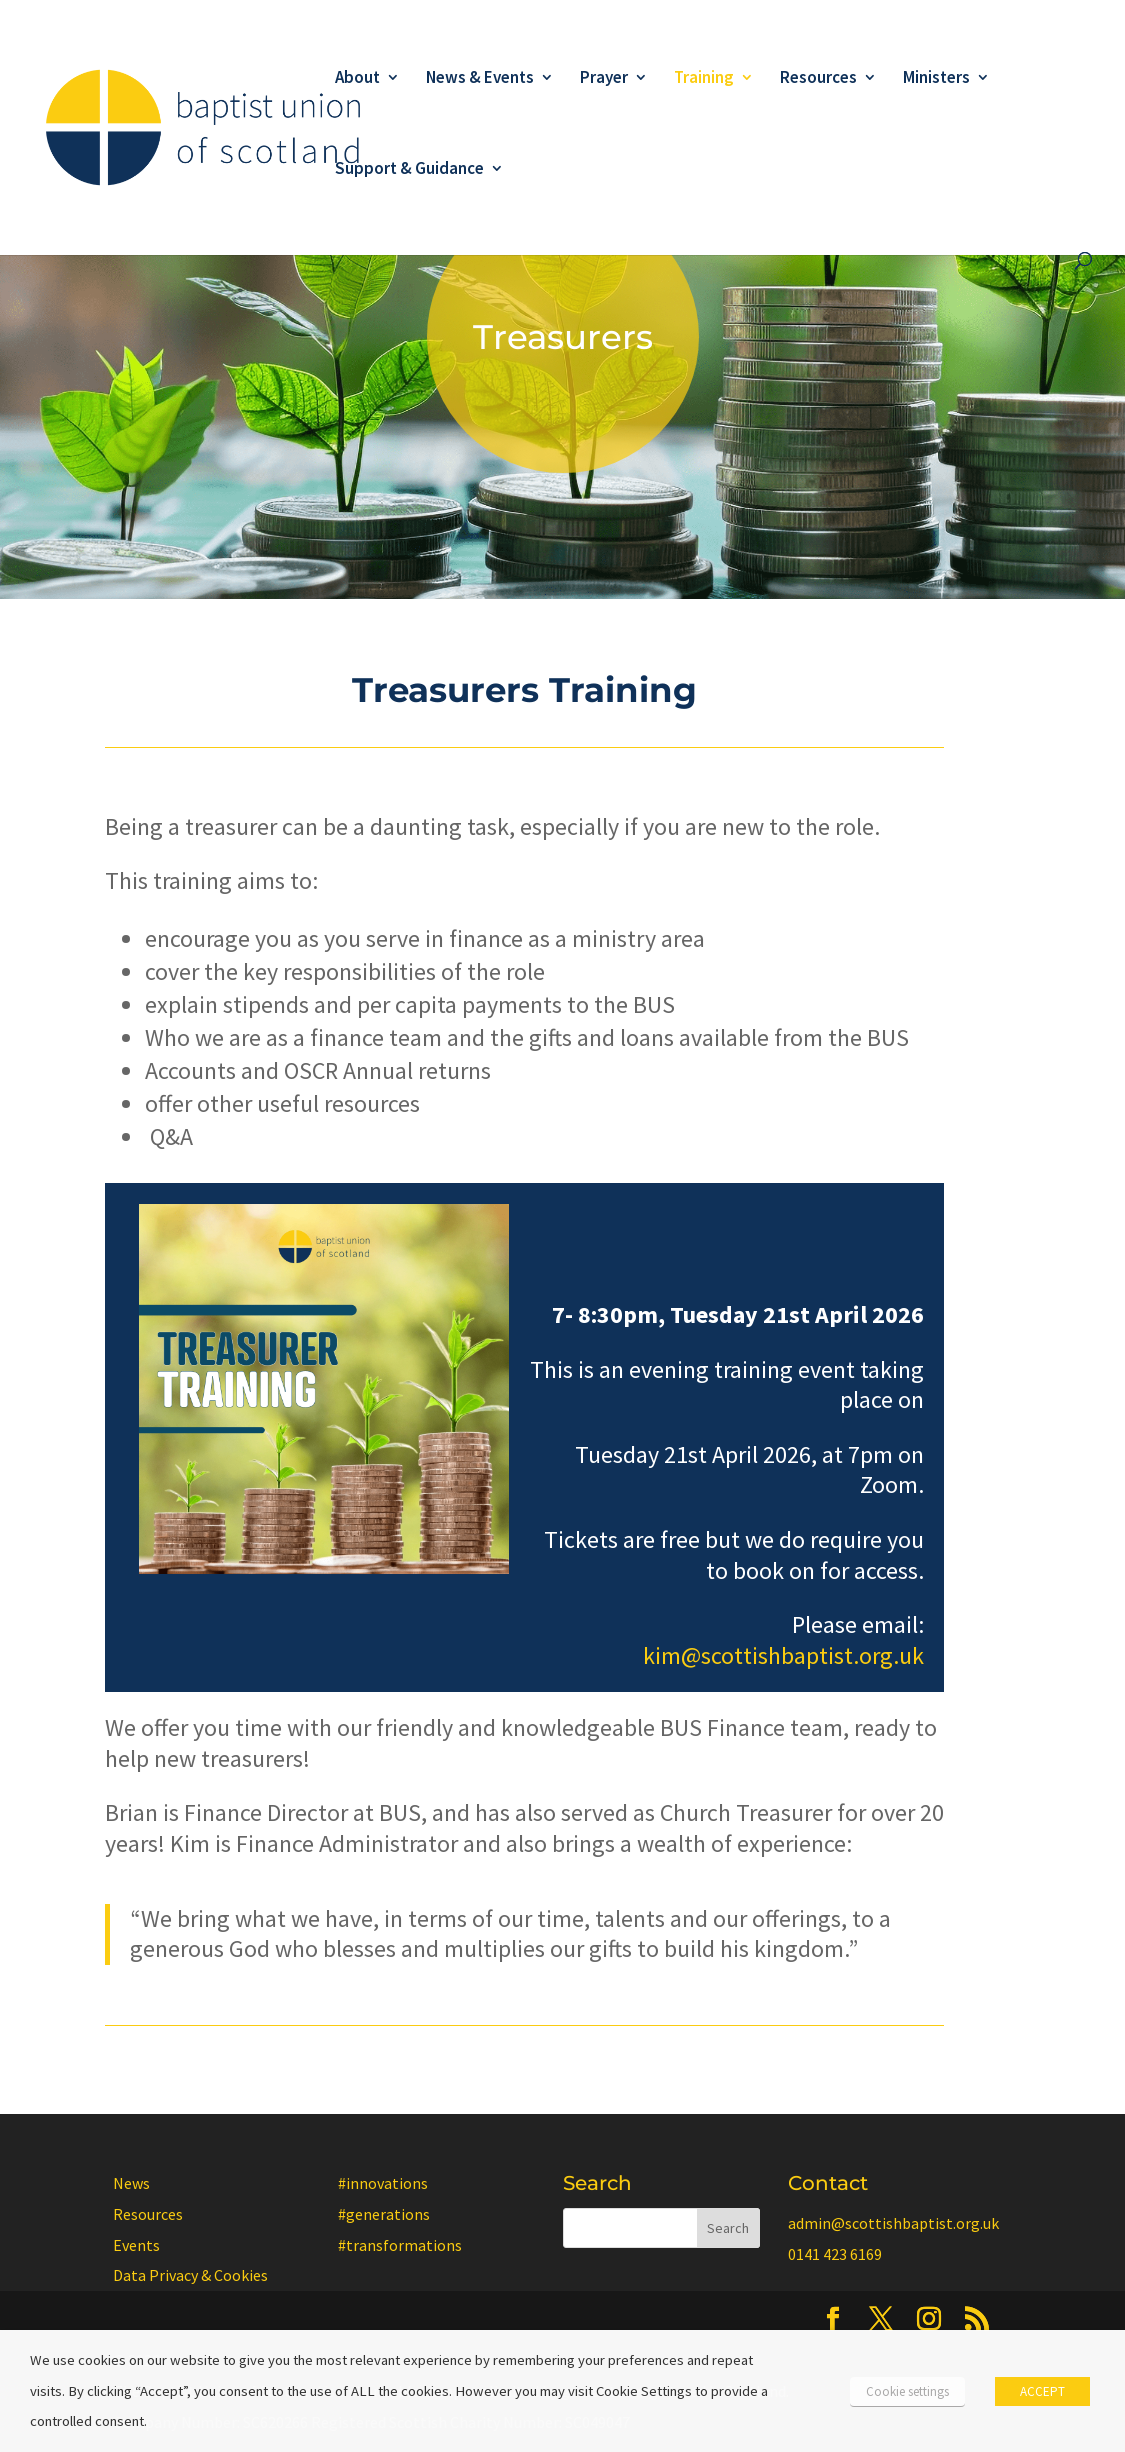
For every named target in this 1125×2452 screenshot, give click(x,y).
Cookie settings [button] (907, 2391)
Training (704, 79)
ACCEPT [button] (1042, 2391)
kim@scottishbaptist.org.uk (783, 1655)
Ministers (936, 79)
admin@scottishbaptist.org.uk (893, 2223)
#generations (384, 2214)
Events (136, 2245)
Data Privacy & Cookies (190, 2275)
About (357, 79)
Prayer (604, 79)
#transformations (400, 2245)
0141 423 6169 (835, 2254)
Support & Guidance (409, 170)
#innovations (383, 2183)
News (131, 2183)
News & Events (480, 79)
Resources (818, 79)
